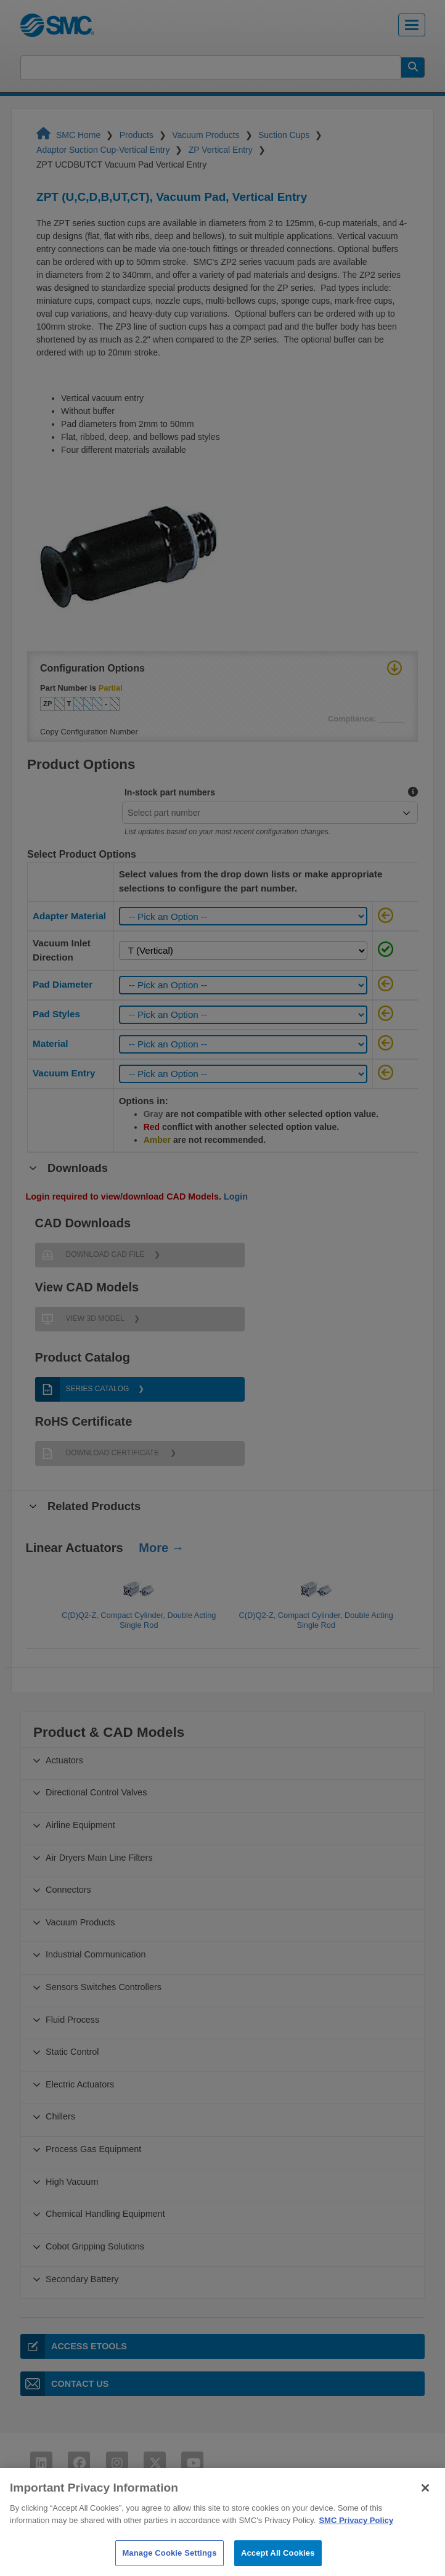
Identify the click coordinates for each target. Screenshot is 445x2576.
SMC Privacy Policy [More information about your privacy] (356, 2533)
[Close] (425, 2501)
